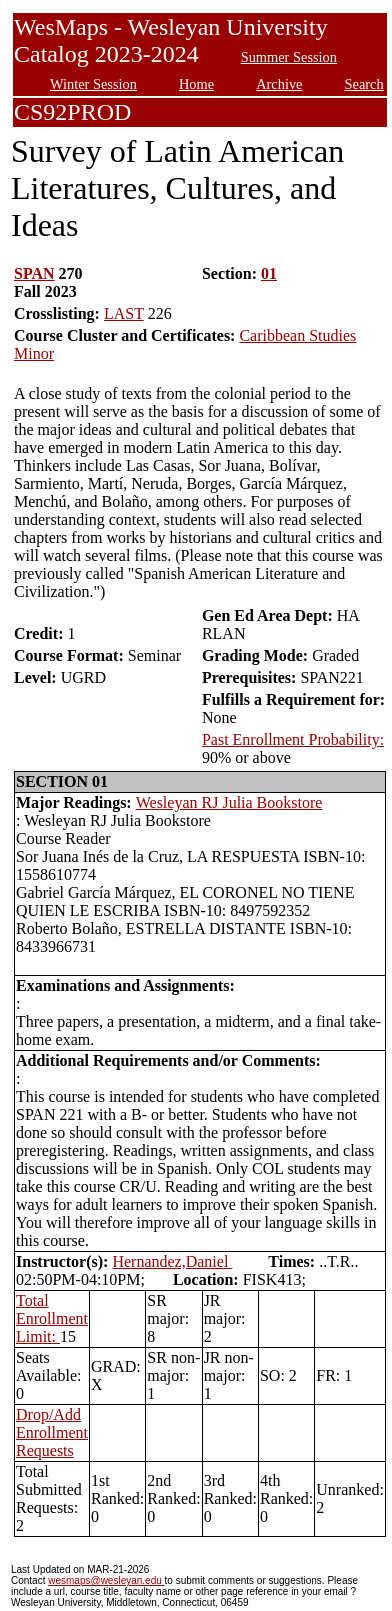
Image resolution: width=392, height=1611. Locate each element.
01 (269, 273)
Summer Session (289, 57)
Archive (279, 84)
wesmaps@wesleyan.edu (106, 1580)
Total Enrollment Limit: (52, 1318)
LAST (124, 313)
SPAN (34, 273)
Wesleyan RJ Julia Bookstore (229, 802)
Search (364, 84)
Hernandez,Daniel (172, 1261)
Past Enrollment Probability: (293, 739)
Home (196, 84)
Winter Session (93, 84)
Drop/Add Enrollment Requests (52, 1432)
